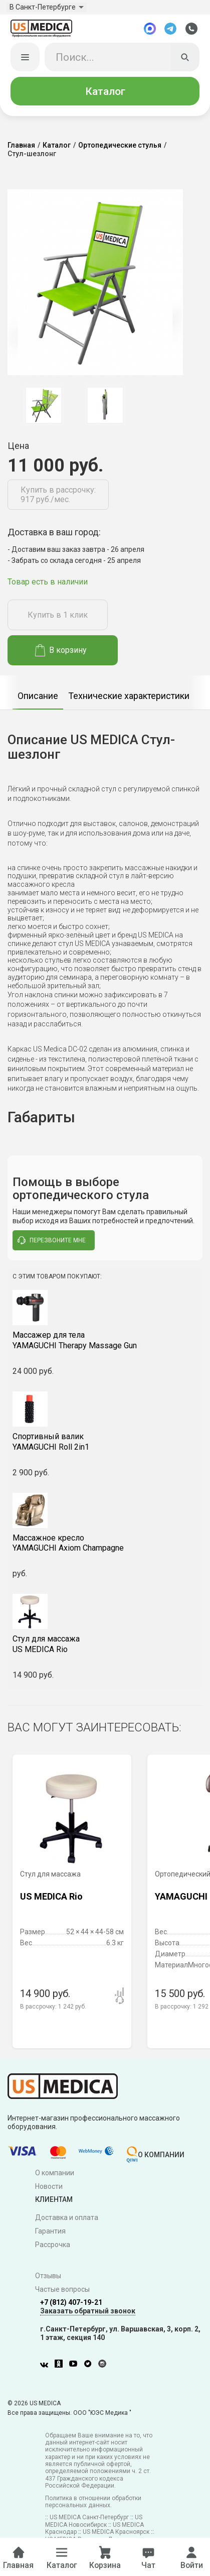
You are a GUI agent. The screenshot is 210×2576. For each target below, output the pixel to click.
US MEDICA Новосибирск (93, 2524)
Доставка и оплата (66, 2220)
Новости (49, 2189)
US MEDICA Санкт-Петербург (89, 2520)
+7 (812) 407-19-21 (71, 2305)
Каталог (105, 94)
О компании (54, 2176)
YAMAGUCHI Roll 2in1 (105, 1445)
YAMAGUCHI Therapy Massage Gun (105, 1343)
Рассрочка (52, 2248)
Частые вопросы (62, 2292)
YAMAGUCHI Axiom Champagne (105, 1546)
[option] (43, 408)
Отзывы (48, 2279)
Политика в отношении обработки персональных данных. (93, 2505)
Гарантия (50, 2234)
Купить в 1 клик (58, 618)
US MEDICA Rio (105, 1647)
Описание (38, 698)
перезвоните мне (52, 1243)
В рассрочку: (53, 2009)
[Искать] (184, 60)
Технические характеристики (128, 698)
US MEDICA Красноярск (116, 2534)
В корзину (61, 653)
